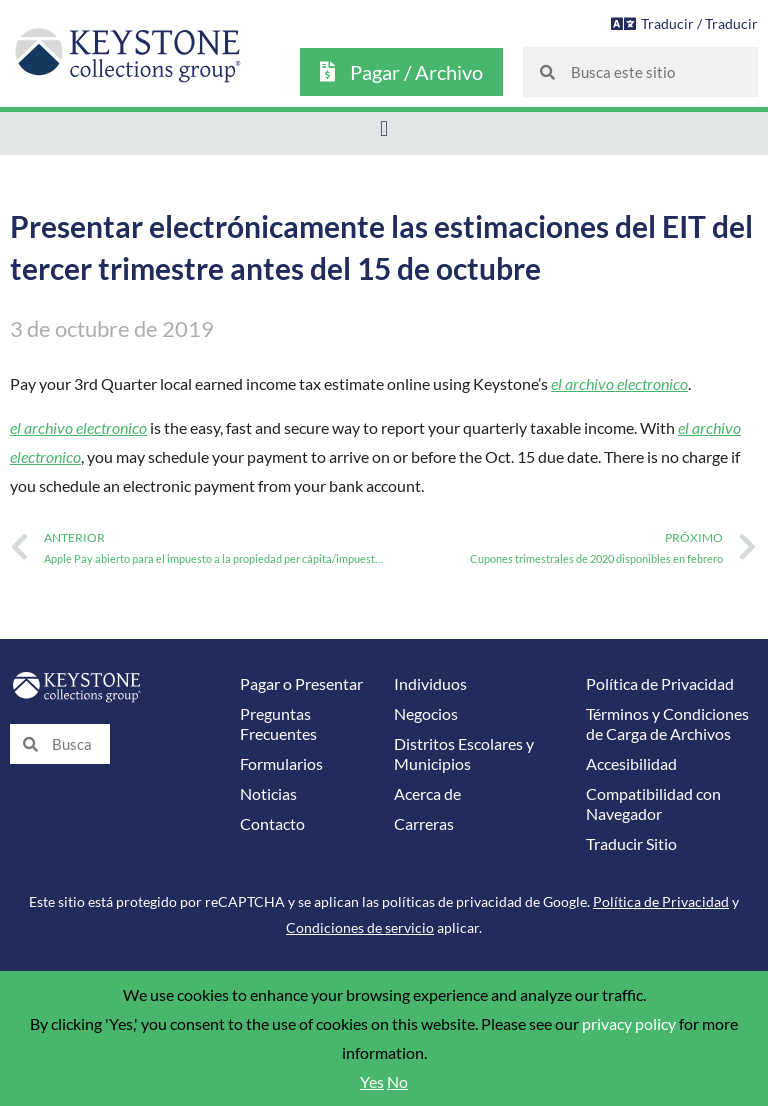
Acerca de (427, 794)
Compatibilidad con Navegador (653, 804)
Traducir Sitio (631, 844)
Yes (372, 1082)
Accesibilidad (631, 764)
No (397, 1082)
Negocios (426, 714)
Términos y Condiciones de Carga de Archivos (667, 724)
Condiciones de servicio (360, 927)
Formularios (281, 764)
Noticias (268, 794)
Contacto (272, 824)
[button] (383, 128)
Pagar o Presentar (301, 684)
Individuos (430, 684)
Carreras (424, 824)
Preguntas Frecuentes (278, 724)
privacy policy (629, 1024)
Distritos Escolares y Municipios (464, 754)
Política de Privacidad (660, 684)
